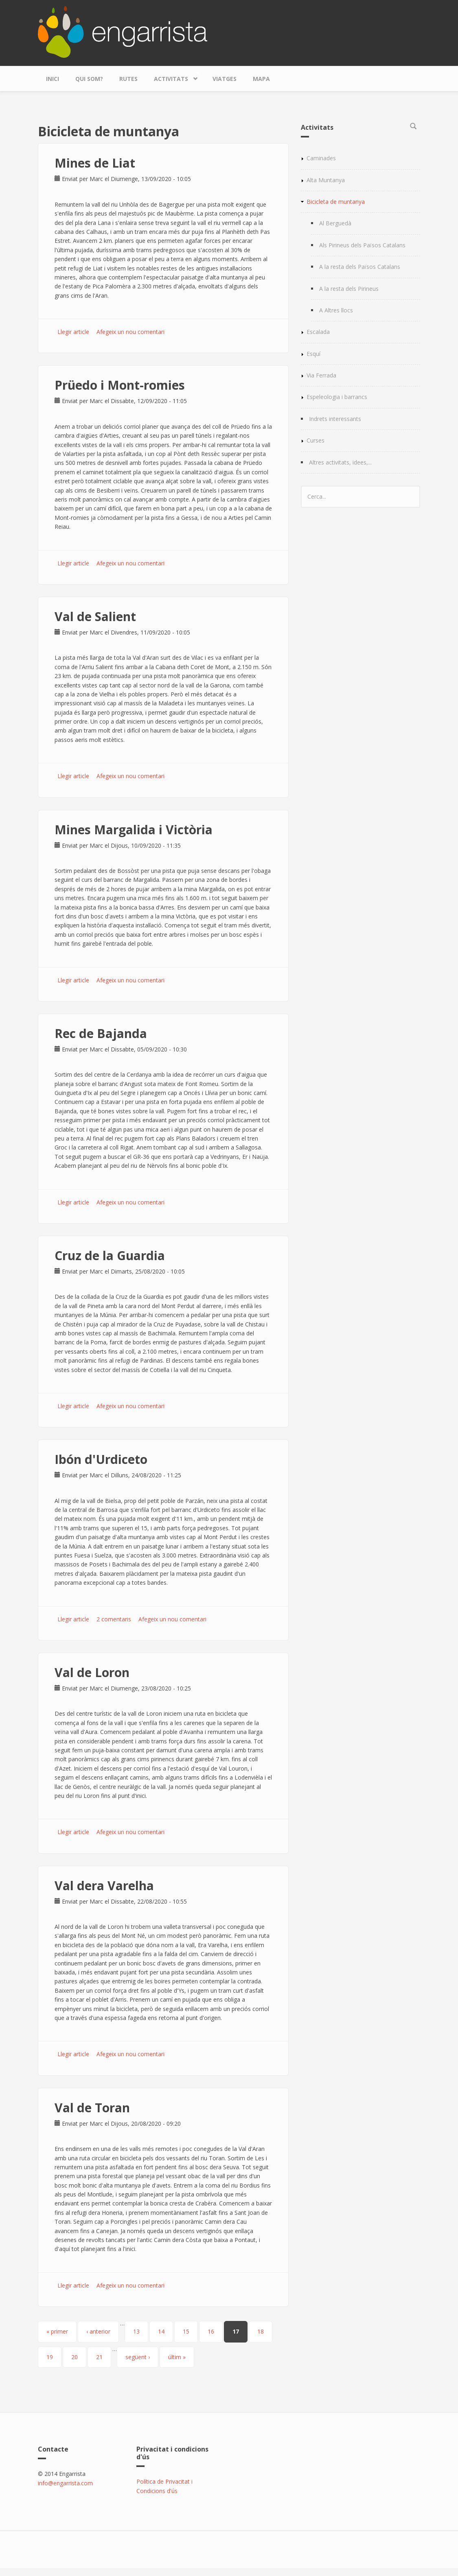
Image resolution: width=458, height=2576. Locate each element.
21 (99, 2357)
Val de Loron (92, 1672)
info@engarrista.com (65, 2483)
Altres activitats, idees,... (340, 462)
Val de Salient (95, 616)
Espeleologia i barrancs (337, 397)
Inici (52, 79)
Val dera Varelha (104, 1885)
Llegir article (73, 332)
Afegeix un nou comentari (130, 332)
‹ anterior (98, 2331)
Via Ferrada (321, 375)
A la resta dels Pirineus (349, 288)
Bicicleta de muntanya (336, 201)
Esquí (313, 354)
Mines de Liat (95, 163)
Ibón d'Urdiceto (101, 1459)
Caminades (321, 158)
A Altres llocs (336, 310)
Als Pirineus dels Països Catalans (362, 245)
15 (186, 2331)
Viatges (225, 79)
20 (74, 2357)
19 (49, 2357)
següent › (137, 2357)
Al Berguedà (335, 223)
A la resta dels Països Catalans (359, 266)
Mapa (261, 79)
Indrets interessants (335, 419)
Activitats (173, 77)
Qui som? (89, 79)
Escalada (318, 332)
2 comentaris (113, 1619)
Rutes (128, 79)
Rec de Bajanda (101, 1033)
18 (260, 2331)
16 (211, 2331)
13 (136, 2331)
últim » (177, 2357)
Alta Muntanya (326, 180)
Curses (315, 440)
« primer (57, 2331)
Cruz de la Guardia (110, 1255)
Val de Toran (92, 2107)
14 (161, 2331)
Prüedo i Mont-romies (120, 385)
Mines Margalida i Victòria (134, 829)
